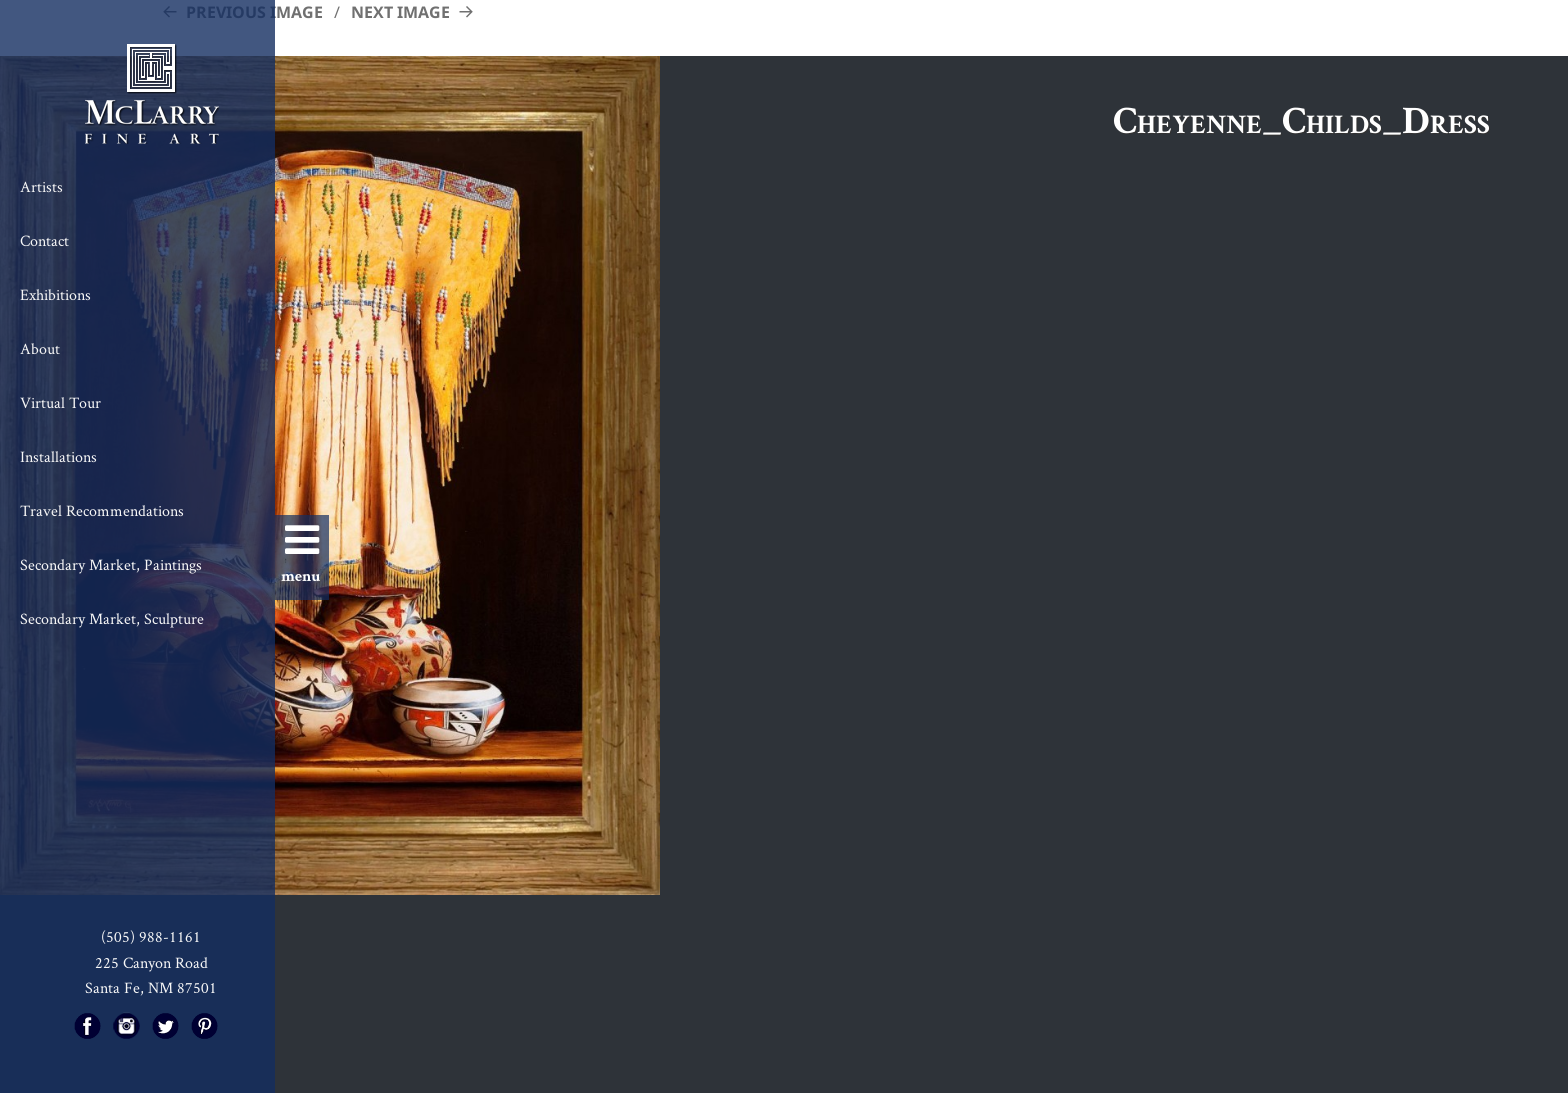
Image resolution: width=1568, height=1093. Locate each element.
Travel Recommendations (102, 510)
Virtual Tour (60, 402)
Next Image (400, 12)
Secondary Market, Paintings (111, 564)
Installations (58, 456)
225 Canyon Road (151, 962)
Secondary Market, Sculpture (112, 618)
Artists (41, 186)
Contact (44, 240)
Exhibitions (55, 294)
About (40, 348)
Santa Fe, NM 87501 (151, 987)
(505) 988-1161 (151, 936)
